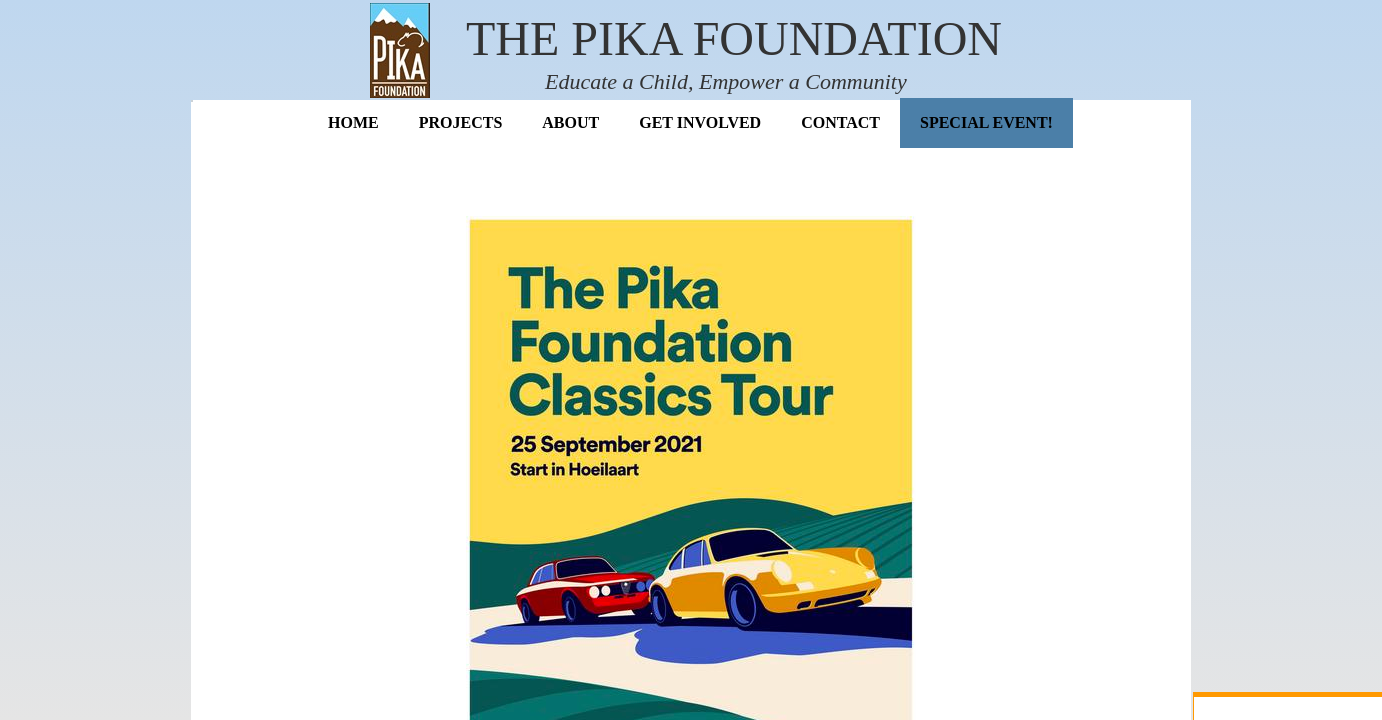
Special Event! (986, 122)
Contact (840, 122)
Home (353, 122)
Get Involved (700, 122)
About (570, 122)
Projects (461, 122)
